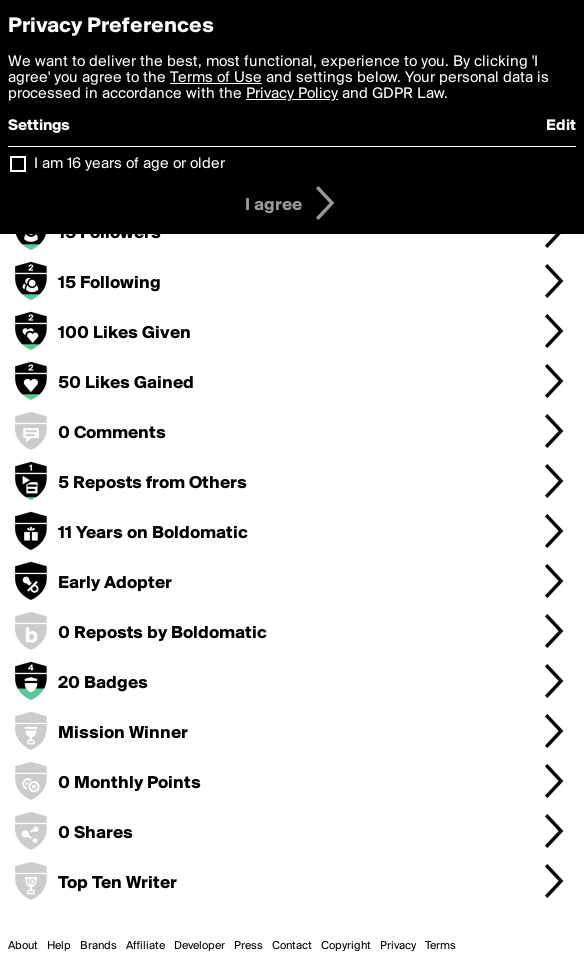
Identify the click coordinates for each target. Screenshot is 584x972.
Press (248, 946)
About (23, 946)
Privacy (398, 946)
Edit (561, 126)
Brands (98, 946)
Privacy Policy (292, 94)
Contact (292, 946)
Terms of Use (216, 78)
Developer (199, 946)
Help (59, 946)
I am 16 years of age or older (129, 164)
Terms (440, 946)
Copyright (346, 946)
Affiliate (145, 946)
